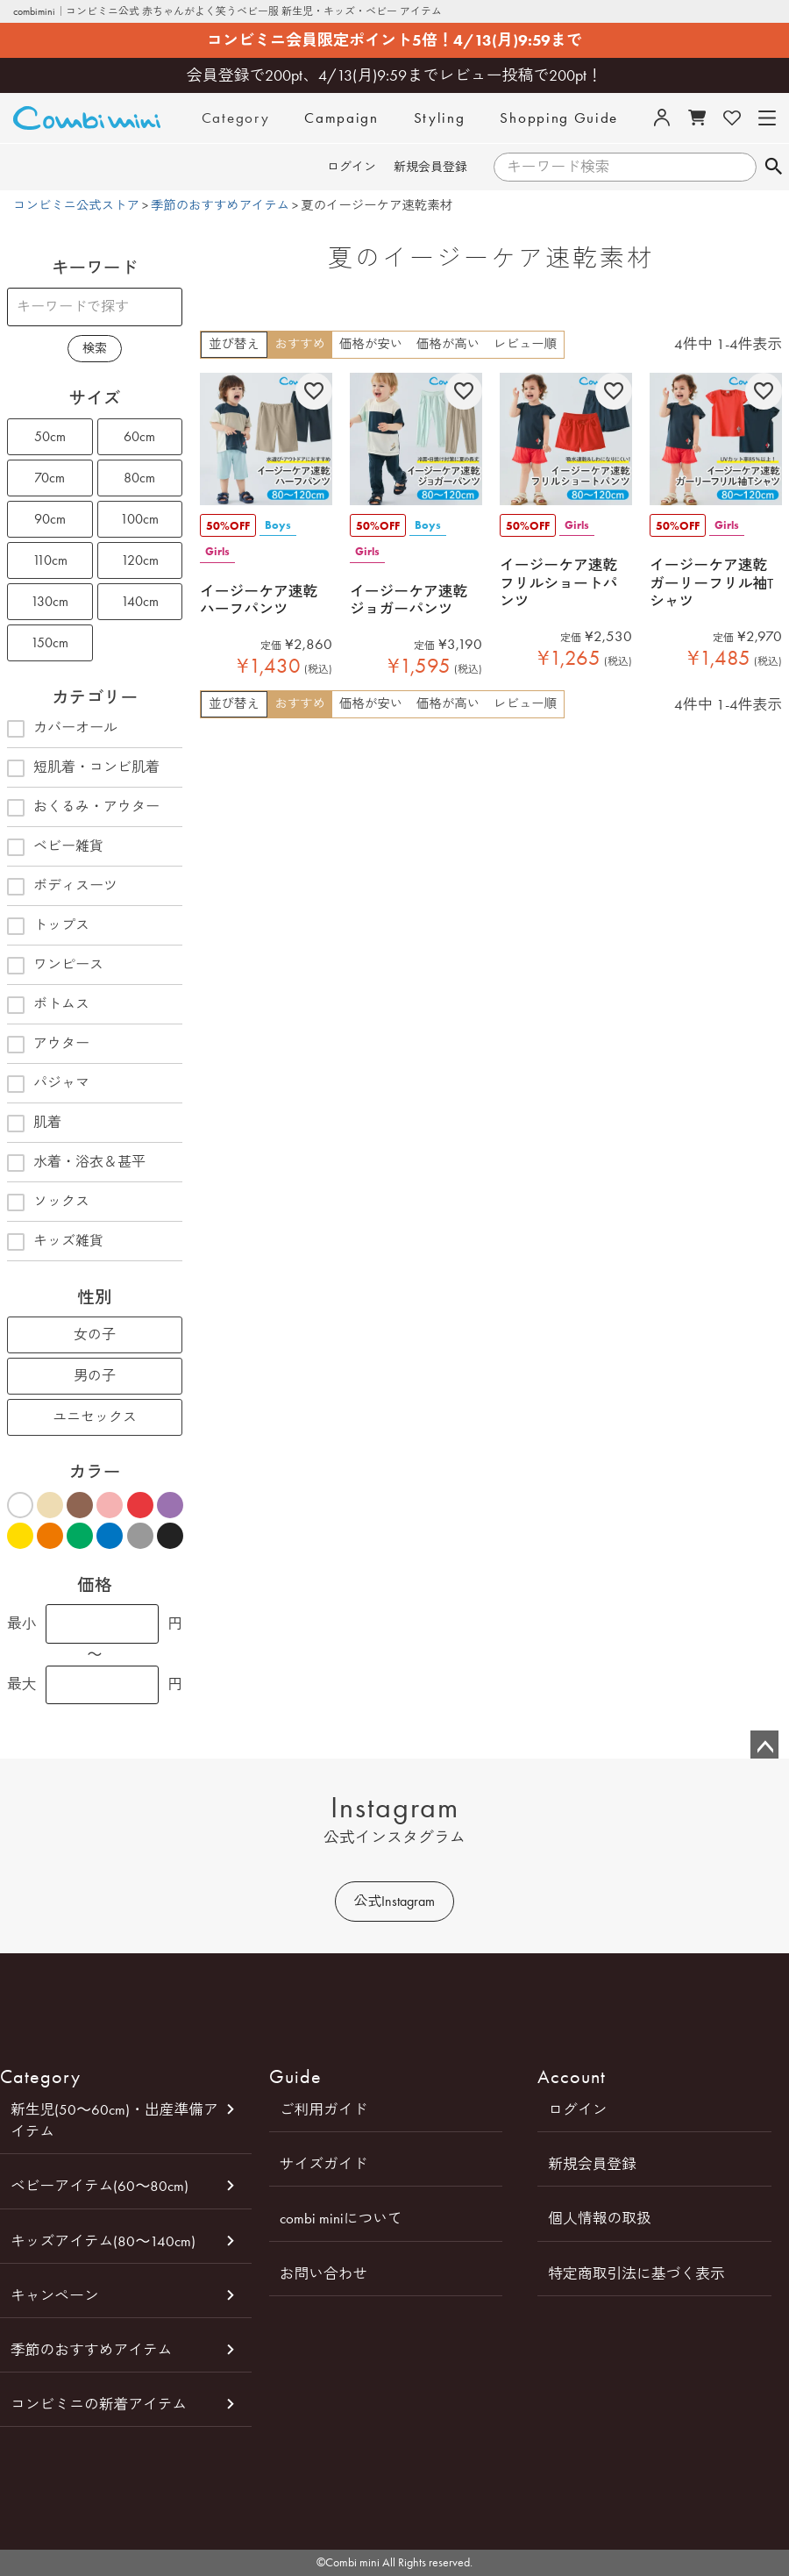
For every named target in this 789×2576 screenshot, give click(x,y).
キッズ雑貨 (55, 1242)
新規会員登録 (430, 167)
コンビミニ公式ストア (76, 205)
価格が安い (370, 344)
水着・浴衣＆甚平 (76, 1163)
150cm (49, 642)
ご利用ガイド (324, 2109)
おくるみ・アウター (83, 807)
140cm (140, 601)
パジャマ (48, 1084)
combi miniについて (341, 2218)
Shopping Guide (559, 118)
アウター (48, 1044)
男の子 (95, 1375)
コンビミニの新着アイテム (99, 2404)
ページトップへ (764, 1744)
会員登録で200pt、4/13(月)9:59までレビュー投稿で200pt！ (395, 75)
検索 (773, 167)
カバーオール (62, 729)
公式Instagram (394, 1901)
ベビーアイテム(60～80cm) (99, 2185)
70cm (49, 477)
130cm (49, 601)
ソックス (48, 1202)
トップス (48, 926)
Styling (440, 118)
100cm (139, 518)
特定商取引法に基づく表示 (636, 2273)
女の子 (95, 1334)
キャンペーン (55, 2295)
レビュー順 (525, 344)
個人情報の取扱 (599, 2218)
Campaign (341, 118)
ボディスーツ (62, 886)
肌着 (34, 1123)
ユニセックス (95, 1417)
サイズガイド (324, 2164)
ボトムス (48, 1005)
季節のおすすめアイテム (220, 205)
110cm (50, 560)
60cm (139, 436)
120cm (140, 560)
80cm (139, 477)
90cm (50, 518)
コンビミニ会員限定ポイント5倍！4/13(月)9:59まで (394, 40)
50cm (50, 436)
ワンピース (55, 965)
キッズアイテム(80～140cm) (103, 2241)
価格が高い (448, 344)
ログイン (351, 167)
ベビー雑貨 (55, 847)
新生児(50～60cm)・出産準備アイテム (114, 2120)
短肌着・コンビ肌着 (83, 768)
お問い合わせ (324, 2273)
